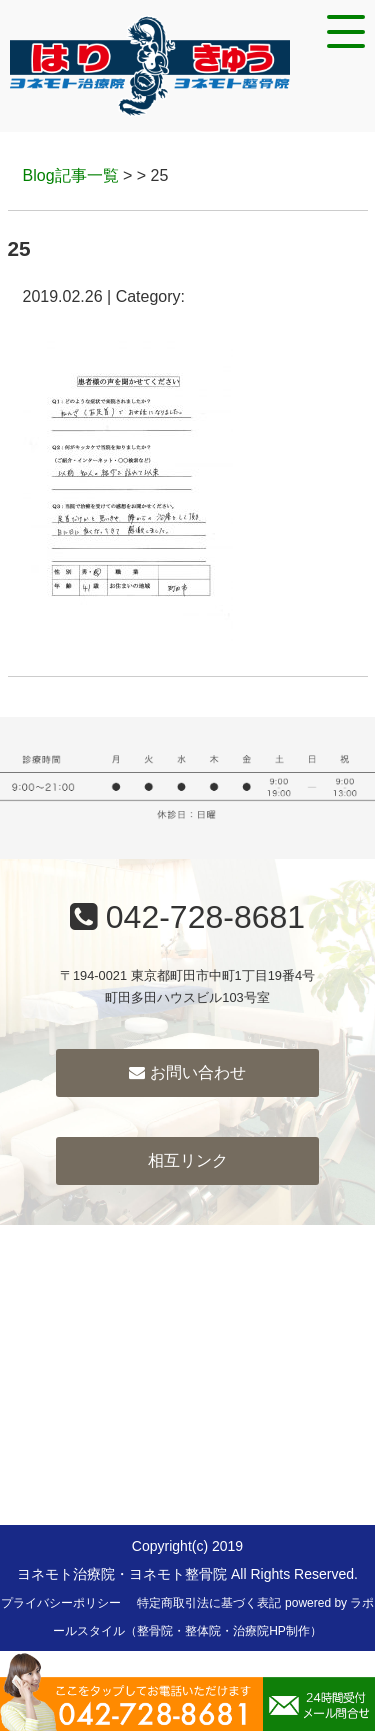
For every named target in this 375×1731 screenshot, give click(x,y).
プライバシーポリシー (61, 1603)
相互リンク (188, 1160)
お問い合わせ (187, 1072)
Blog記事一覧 (71, 175)
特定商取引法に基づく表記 (209, 1603)
